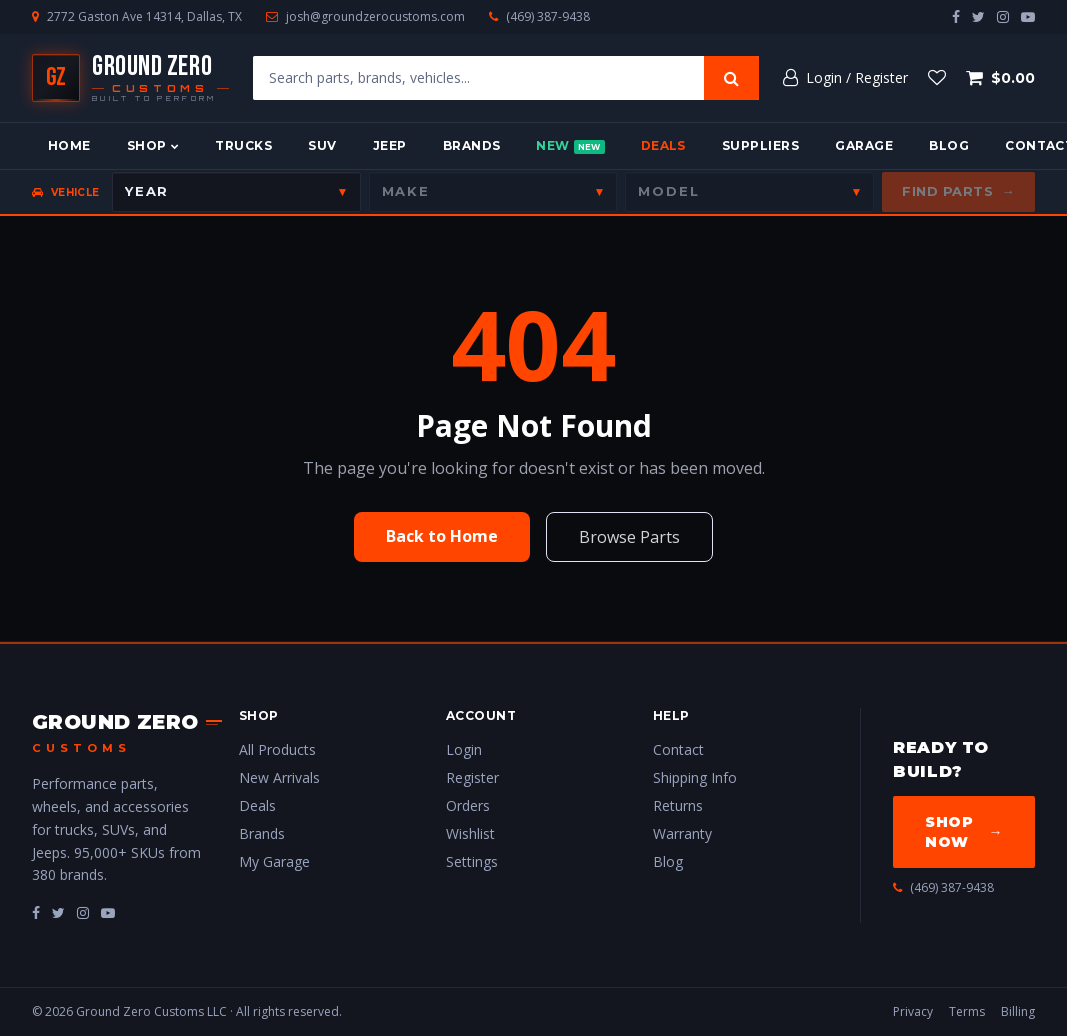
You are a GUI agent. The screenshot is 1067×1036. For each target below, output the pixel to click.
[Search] (731, 78)
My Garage (274, 861)
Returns (678, 805)
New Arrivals (279, 777)
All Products (277, 749)
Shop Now (964, 832)
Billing (1018, 1011)
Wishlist (470, 833)
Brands (472, 145)
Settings (472, 861)
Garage (864, 145)
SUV (322, 145)
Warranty (682, 833)
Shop (153, 145)
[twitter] (978, 16)
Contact (678, 749)
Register (472, 777)
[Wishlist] (937, 78)
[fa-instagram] (83, 912)
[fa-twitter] (58, 912)
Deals (663, 145)
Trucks (243, 145)
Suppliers (760, 145)
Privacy (913, 1011)
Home (69, 145)
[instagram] (1003, 16)
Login (464, 749)
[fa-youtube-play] (108, 912)
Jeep (390, 145)
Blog (949, 145)
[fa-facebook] (36, 912)
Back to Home (442, 536)
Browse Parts (629, 537)
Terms (967, 1011)
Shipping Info (695, 777)
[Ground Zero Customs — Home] (130, 78)
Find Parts (958, 192)
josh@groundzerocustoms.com (375, 17)
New (570, 146)
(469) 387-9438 (548, 17)
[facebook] (956, 16)
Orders (468, 805)
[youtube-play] (1028, 16)
